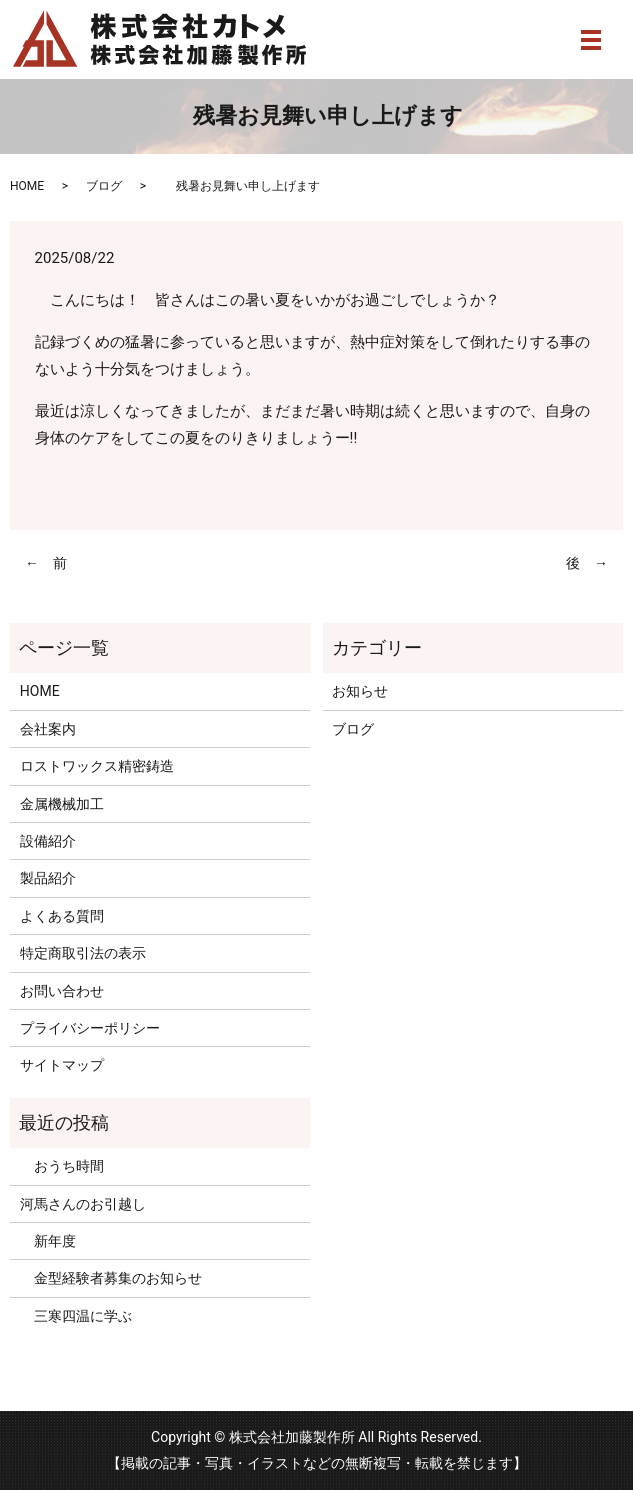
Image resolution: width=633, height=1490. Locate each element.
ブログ (104, 186)
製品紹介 (48, 878)
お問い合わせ (62, 991)
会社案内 (48, 729)
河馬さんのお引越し (83, 1204)
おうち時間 (62, 1166)
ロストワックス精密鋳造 (97, 766)
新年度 (48, 1241)
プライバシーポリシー (90, 1028)
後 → (587, 563)
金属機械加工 (62, 804)
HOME (27, 186)
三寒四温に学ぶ (76, 1316)
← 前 (46, 563)
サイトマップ (62, 1065)
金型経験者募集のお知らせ (111, 1278)
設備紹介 (48, 841)
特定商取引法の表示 (83, 953)
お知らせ (360, 691)
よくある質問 (62, 916)
